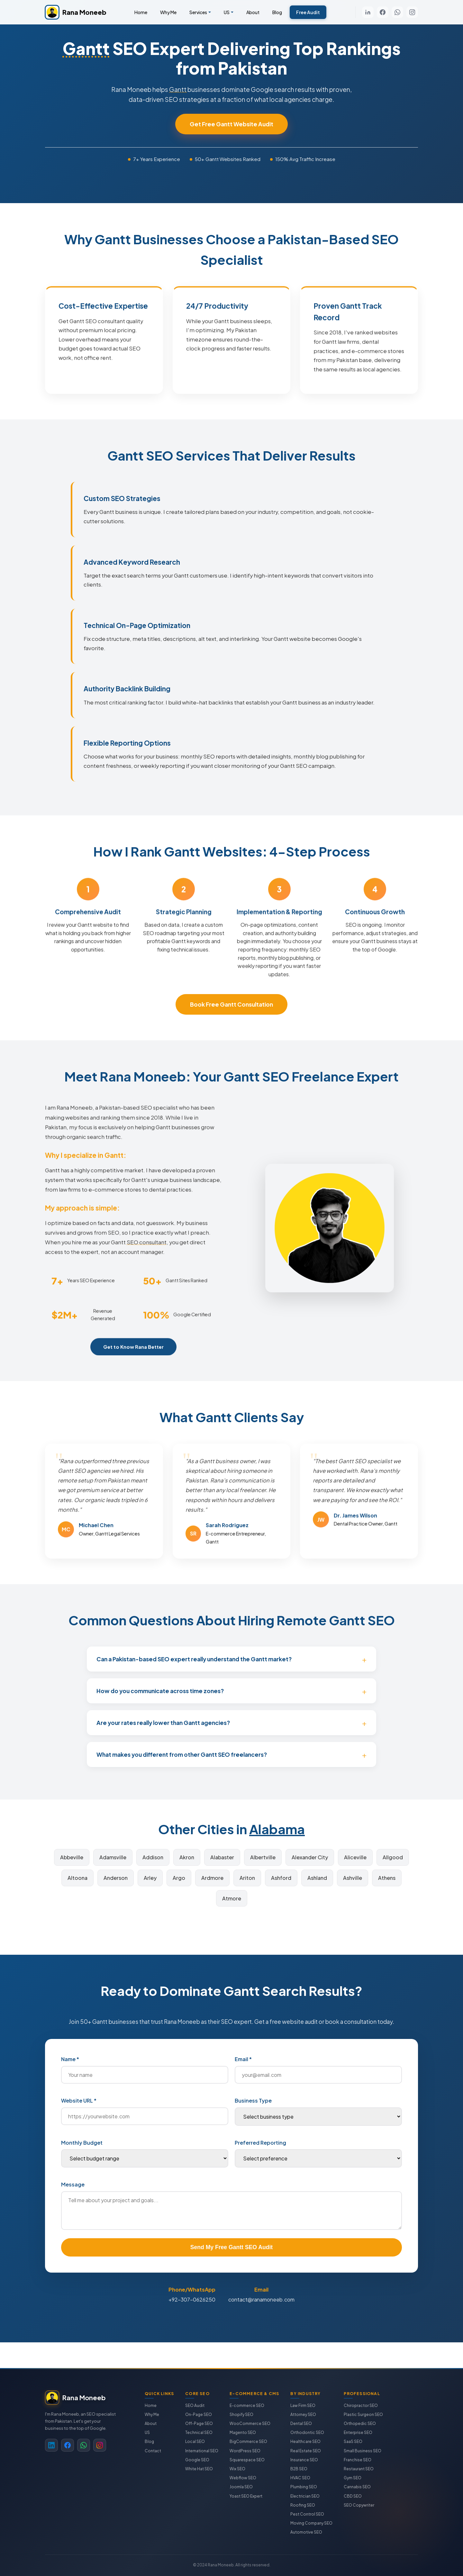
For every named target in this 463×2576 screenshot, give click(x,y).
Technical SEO (199, 2432)
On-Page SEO (198, 2414)
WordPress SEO (245, 2450)
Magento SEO (243, 2432)
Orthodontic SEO (307, 2432)
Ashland (317, 1877)
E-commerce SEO (247, 2405)
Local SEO (195, 2441)
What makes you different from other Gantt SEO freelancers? (181, 1754)
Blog (277, 12)
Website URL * (78, 2100)
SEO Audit (194, 2405)
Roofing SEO (302, 2505)
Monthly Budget (82, 2142)
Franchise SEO (357, 2459)
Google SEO (197, 2459)
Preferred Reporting (260, 2142)
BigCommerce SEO (248, 2441)
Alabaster (222, 1857)
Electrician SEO (305, 2496)
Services (198, 12)
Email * (243, 2059)
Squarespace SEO (247, 2459)
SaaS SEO (353, 2441)
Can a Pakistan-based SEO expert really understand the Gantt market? (194, 1659)
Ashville (352, 1877)
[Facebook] (382, 12)
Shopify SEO (241, 2414)
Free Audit (308, 12)
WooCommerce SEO (250, 2423)
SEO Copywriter (359, 2505)
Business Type (253, 2100)
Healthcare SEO (305, 2441)
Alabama (277, 1829)
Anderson (116, 1877)
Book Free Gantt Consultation (231, 1004)
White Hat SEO (199, 2468)
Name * (70, 2059)
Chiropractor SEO (361, 2405)
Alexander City (310, 1857)
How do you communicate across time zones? (160, 1690)
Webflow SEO (243, 2477)
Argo (179, 1877)
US (227, 12)
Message (73, 2184)
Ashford (281, 1877)
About (252, 12)
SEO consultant (147, 1250)
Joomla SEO (241, 2486)
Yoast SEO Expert (246, 2496)
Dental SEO (301, 2423)
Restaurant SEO (359, 2468)
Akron (186, 1857)
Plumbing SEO (303, 2486)
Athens (386, 1877)
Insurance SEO (304, 2459)
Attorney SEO (303, 2414)
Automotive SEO (306, 2532)
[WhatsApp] (397, 12)
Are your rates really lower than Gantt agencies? (163, 1722)
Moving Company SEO (311, 2523)
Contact (153, 2450)
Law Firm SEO (302, 2405)
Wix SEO (237, 2468)
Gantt (86, 48)
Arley (150, 1877)
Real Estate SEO (305, 2450)
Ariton (247, 1877)
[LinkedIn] (368, 12)
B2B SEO (298, 2468)
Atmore (231, 1898)
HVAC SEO (300, 2477)
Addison (152, 1857)
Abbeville (71, 1857)
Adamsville (112, 1857)
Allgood (393, 1857)
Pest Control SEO (307, 2514)
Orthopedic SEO (360, 2423)
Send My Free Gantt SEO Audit (231, 2247)
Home (140, 12)
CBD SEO (353, 2496)
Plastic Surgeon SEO (363, 2414)
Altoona (77, 1877)
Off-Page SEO (199, 2423)
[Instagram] (412, 12)
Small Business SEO (362, 2450)
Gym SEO (352, 2477)
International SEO (201, 2450)
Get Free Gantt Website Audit (231, 124)
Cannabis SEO (357, 2486)
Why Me (168, 12)
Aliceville (355, 1857)
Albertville (263, 1857)
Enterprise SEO (358, 2432)
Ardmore (212, 1877)
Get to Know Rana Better (133, 1355)
